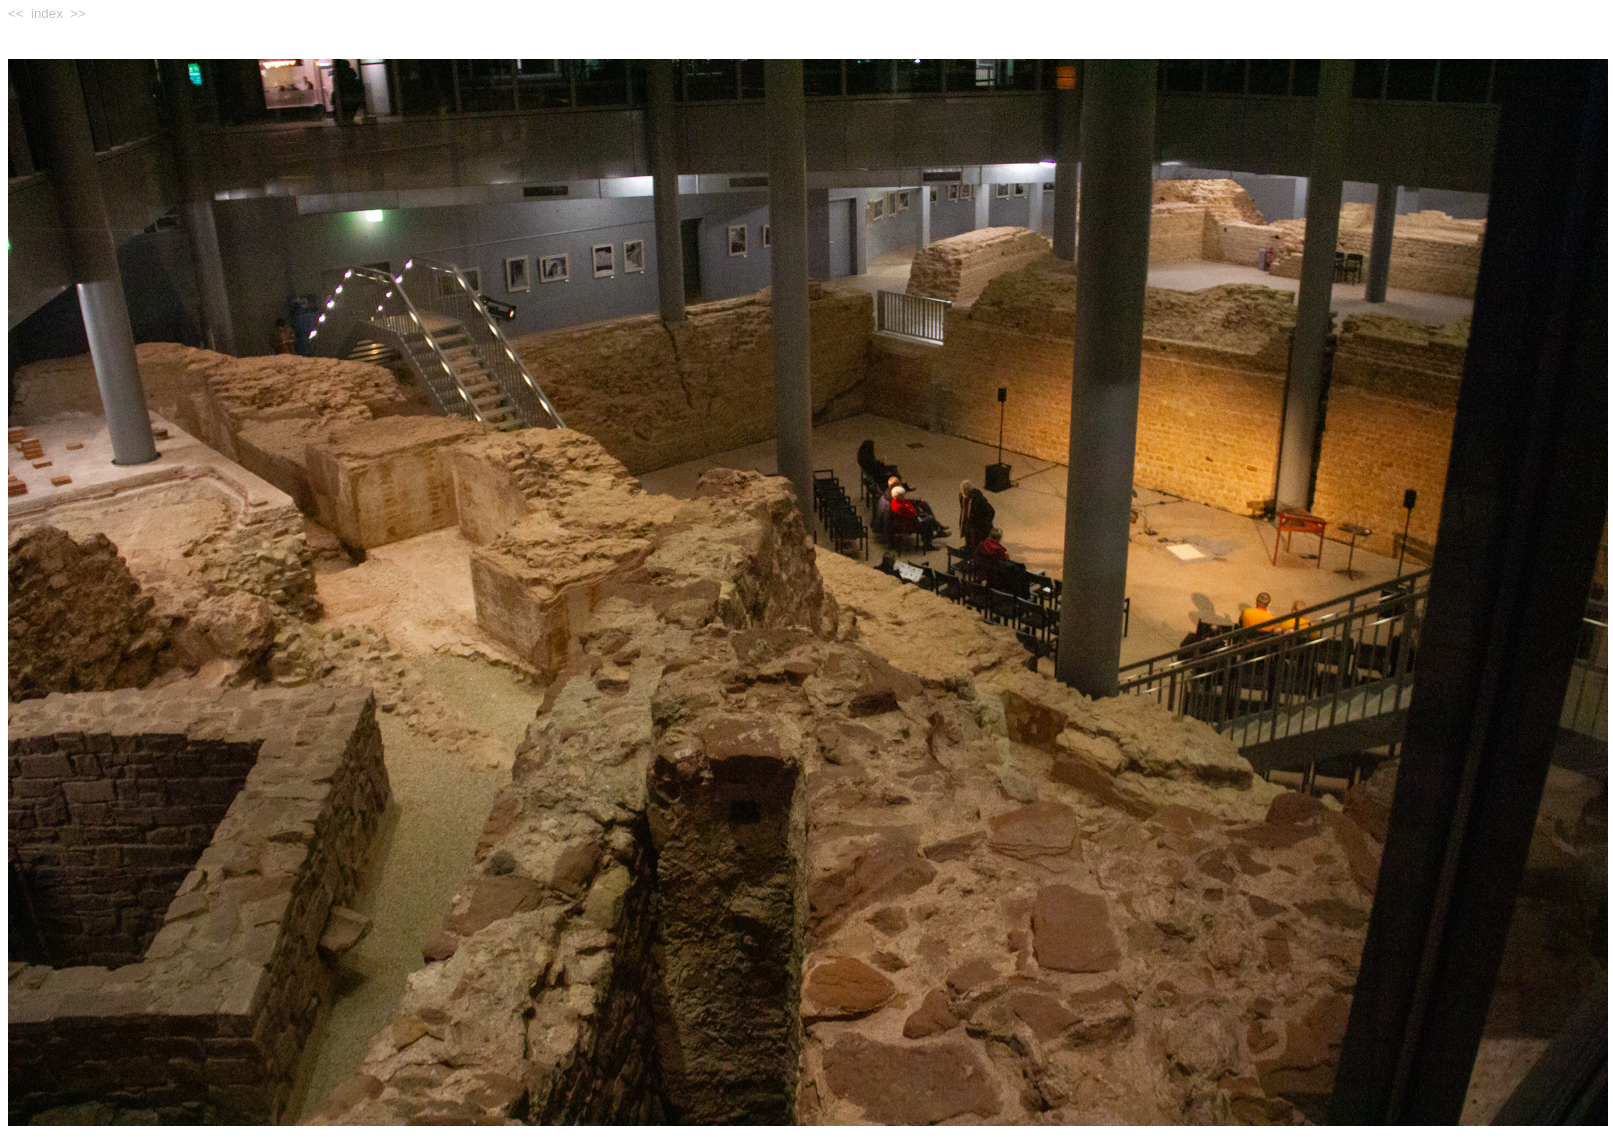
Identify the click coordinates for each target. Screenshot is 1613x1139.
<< (16, 13)
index (47, 13)
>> (78, 13)
